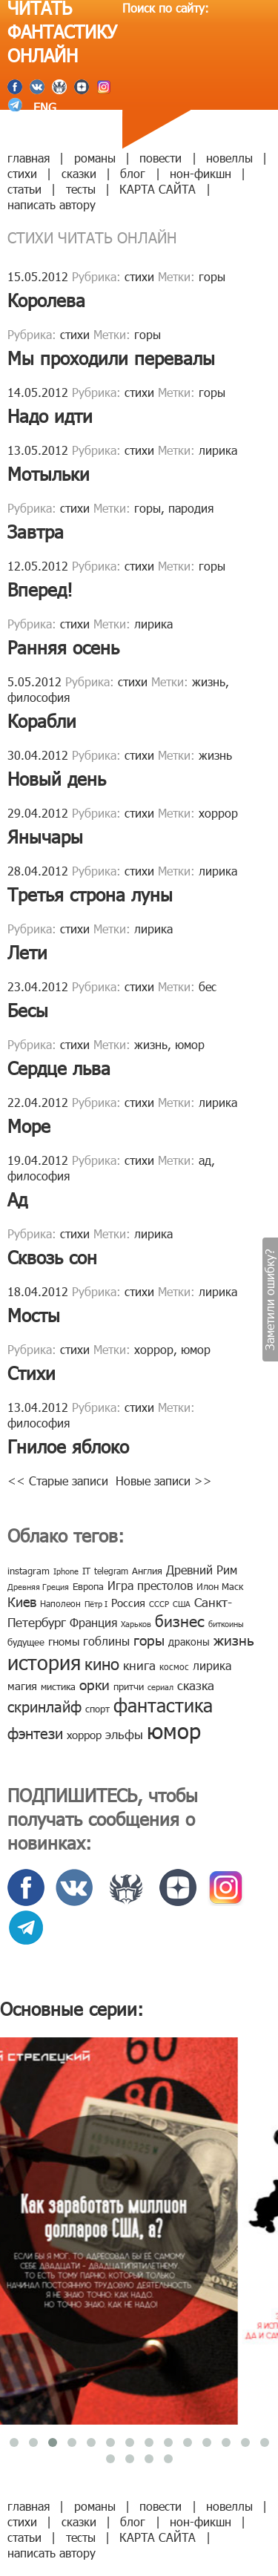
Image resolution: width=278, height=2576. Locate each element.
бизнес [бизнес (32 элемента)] (180, 1620)
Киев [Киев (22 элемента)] (21, 1601)
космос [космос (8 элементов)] (174, 1666)
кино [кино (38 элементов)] (102, 1663)
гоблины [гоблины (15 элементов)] (106, 1641)
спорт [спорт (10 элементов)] (97, 1709)
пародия (191, 508)
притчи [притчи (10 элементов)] (128, 1686)
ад (205, 1160)
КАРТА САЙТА (157, 189)
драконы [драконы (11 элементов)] (189, 1641)
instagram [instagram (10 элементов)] (28, 1571)
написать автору (51, 204)
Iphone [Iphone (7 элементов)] (66, 1571)
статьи (24, 189)
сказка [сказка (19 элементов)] (195, 1685)
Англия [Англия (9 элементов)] (147, 1571)
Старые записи (61, 1480)
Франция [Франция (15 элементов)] (93, 1622)
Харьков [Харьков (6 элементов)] (136, 1624)
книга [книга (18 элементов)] (139, 1665)
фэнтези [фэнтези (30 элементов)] (35, 1732)
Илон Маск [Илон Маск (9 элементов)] (219, 1586)
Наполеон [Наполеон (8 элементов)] (60, 1603)
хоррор (218, 813)
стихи (22, 173)
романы (95, 157)
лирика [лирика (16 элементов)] (212, 1665)
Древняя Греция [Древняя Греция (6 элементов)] (38, 1586)
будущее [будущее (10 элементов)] (25, 1642)
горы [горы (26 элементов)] (149, 1639)
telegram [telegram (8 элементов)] (111, 1571)
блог (132, 173)
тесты (81, 189)
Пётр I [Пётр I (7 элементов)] (96, 1604)
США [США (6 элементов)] (182, 1604)
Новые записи (164, 1480)
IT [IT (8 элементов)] (86, 1571)
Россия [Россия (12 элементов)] (128, 1602)
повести (160, 157)
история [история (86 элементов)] (44, 1662)
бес (207, 986)
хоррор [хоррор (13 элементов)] (84, 1734)
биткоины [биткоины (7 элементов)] (226, 1624)
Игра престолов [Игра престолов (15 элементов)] (150, 1585)
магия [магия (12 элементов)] (22, 1685)
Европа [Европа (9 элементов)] (88, 1586)
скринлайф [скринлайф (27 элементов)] (44, 1705)
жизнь (208, 681)
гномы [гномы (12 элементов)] (63, 1641)
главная (28, 157)
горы (212, 276)
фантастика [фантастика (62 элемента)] (163, 1705)
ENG (43, 107)
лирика (218, 450)
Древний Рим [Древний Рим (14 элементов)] (201, 1569)
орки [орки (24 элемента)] (94, 1684)
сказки (79, 173)
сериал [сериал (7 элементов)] (160, 1687)
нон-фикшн (200, 173)
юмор (190, 1044)
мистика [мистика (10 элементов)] (58, 1686)
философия (38, 697)
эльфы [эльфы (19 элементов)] (124, 1734)
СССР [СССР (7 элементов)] (159, 1604)
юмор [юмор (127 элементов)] (174, 1730)
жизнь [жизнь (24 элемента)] (234, 1639)
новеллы (229, 157)
